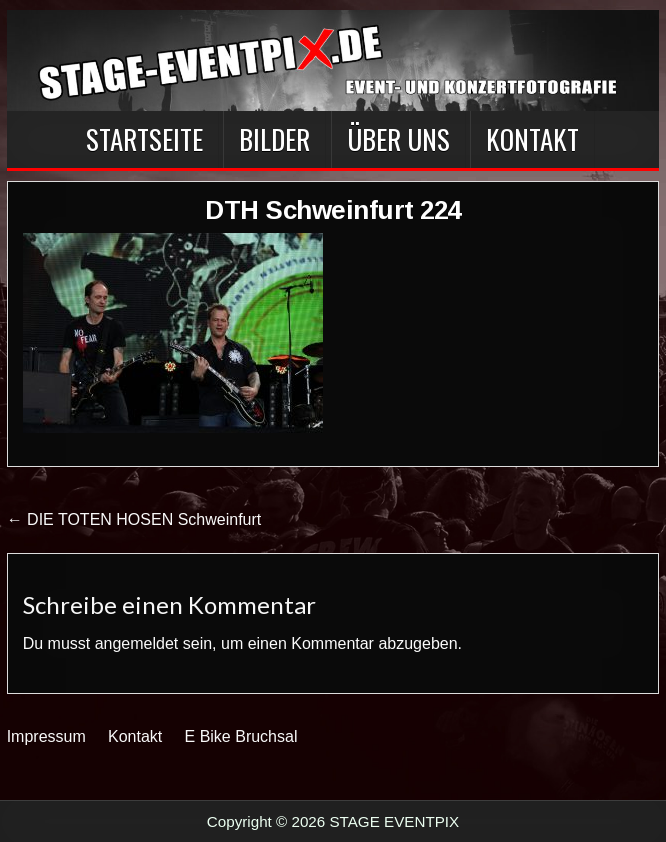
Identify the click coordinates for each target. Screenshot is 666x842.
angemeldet (137, 643)
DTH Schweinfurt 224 (333, 210)
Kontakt (532, 139)
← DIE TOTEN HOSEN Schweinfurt (134, 519)
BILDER (274, 139)
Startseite (144, 139)
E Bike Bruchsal (241, 736)
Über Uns (398, 139)
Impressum (46, 736)
